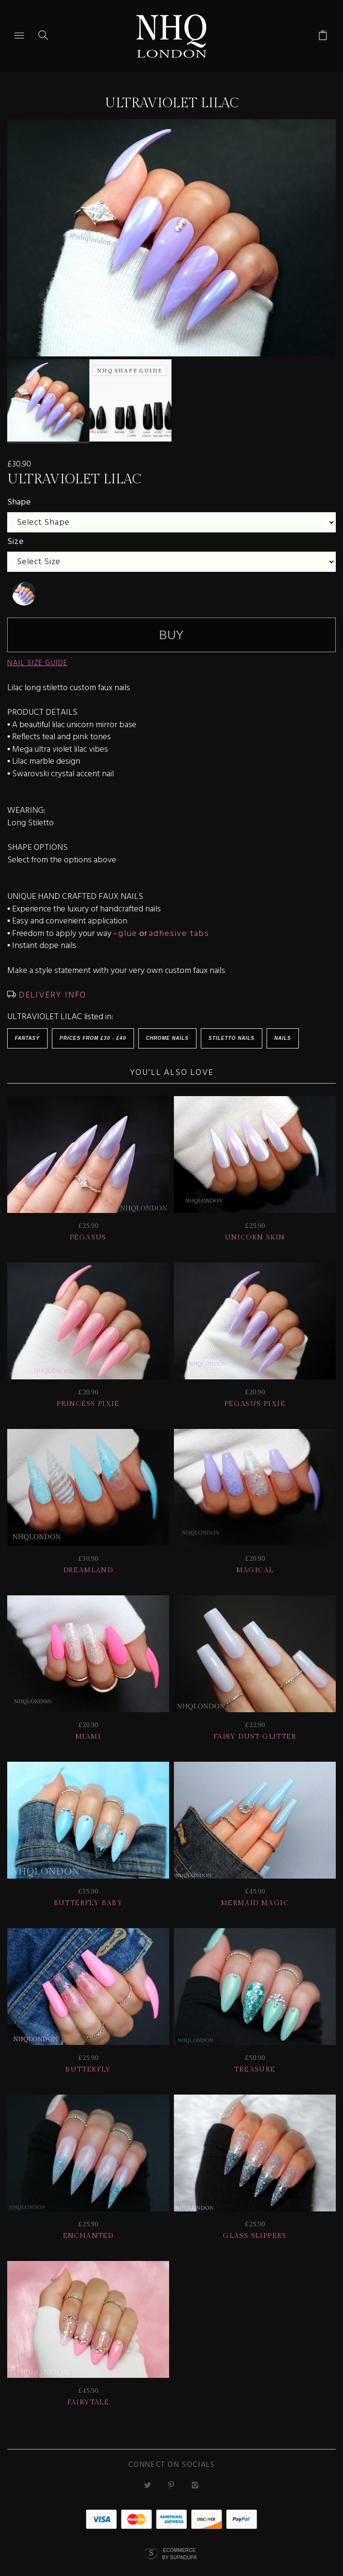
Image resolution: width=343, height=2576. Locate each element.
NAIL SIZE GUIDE (37, 653)
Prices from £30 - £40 (93, 1028)
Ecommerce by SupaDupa (179, 2544)
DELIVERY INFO (51, 986)
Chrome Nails (167, 1028)
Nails (282, 1028)
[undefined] (24, 584)
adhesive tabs (179, 925)
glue (127, 925)
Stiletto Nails (231, 1028)
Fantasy (27, 1028)
